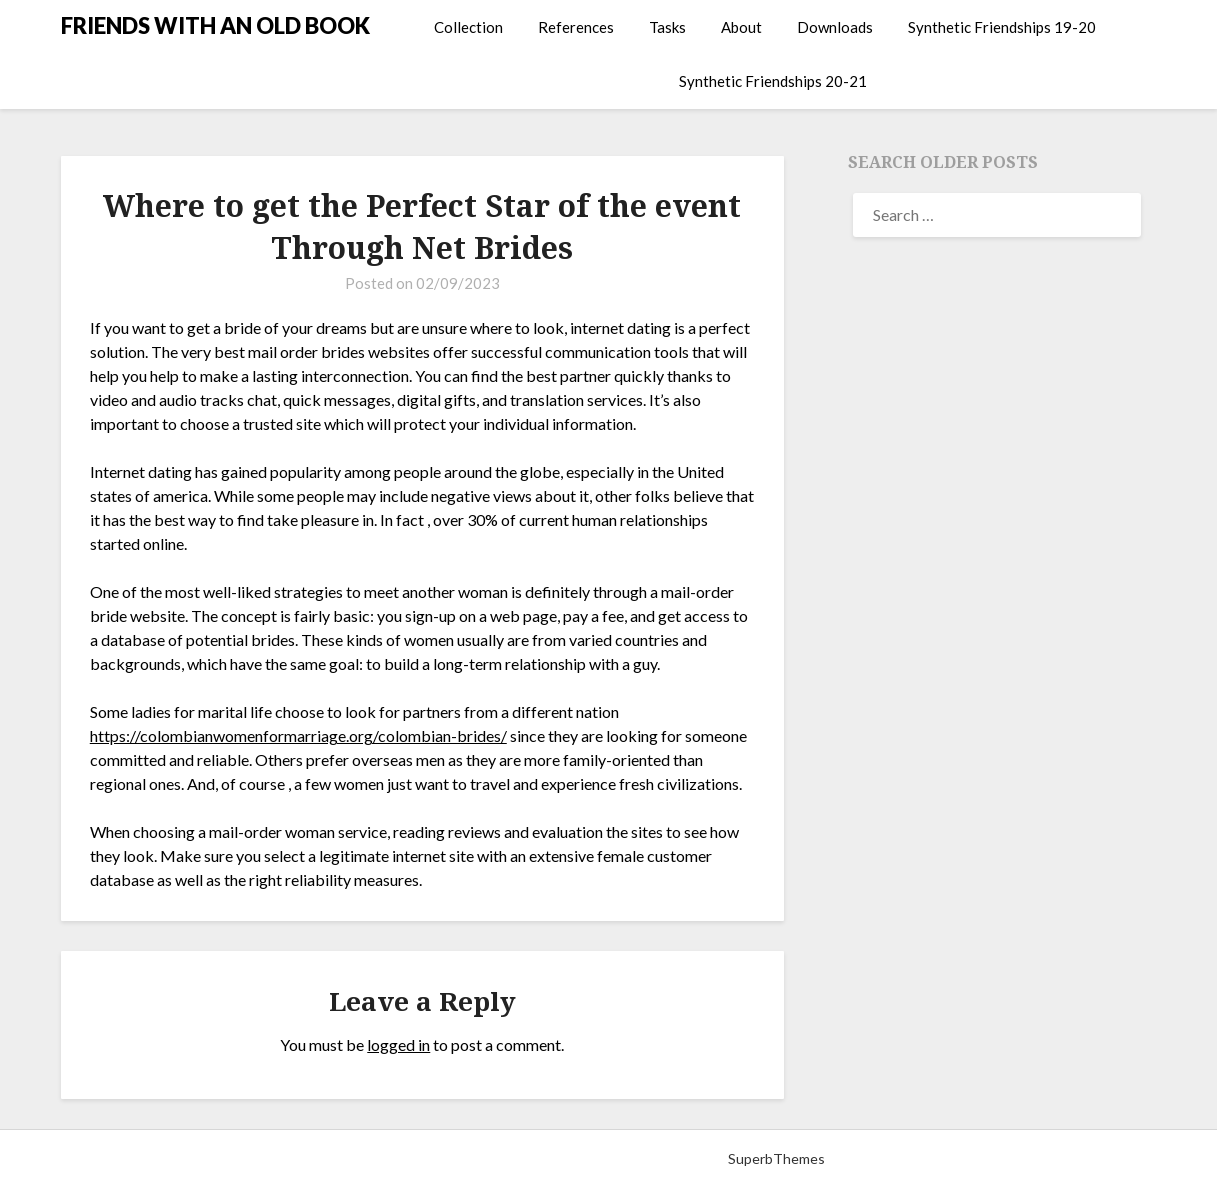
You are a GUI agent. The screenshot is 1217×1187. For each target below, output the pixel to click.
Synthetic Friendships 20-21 (773, 81)
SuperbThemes (776, 1158)
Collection (468, 27)
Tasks (667, 27)
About (741, 27)
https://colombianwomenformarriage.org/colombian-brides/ (298, 735)
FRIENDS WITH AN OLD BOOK (215, 25)
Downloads (835, 27)
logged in (398, 1044)
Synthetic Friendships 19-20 (1002, 27)
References (576, 27)
